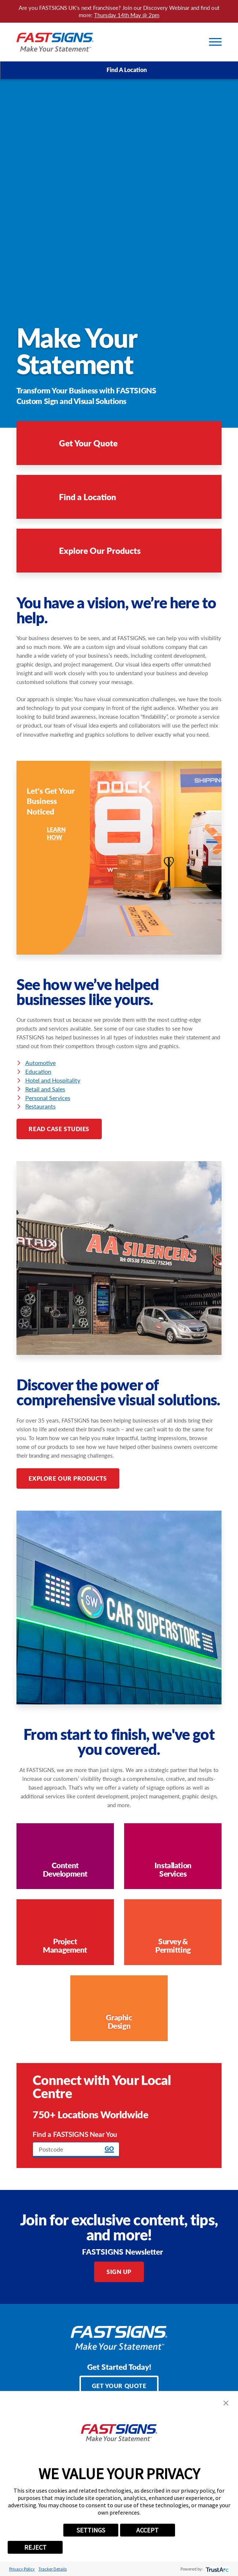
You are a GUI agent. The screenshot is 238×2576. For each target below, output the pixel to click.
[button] (226, 2403)
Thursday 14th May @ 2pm (126, 15)
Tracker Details (52, 2569)
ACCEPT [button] (147, 2530)
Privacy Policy (22, 2569)
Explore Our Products (68, 1478)
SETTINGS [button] (91, 2530)
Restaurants (40, 1106)
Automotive (40, 1062)
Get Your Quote (119, 2386)
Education (38, 1071)
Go (109, 2149)
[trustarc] (216, 2569)
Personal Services (47, 1098)
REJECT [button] (35, 2547)
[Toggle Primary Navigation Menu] (215, 42)
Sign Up (119, 2271)
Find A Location (119, 69)
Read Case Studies (59, 1129)
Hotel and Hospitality (52, 1080)
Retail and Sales (45, 1089)
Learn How (46, 833)
